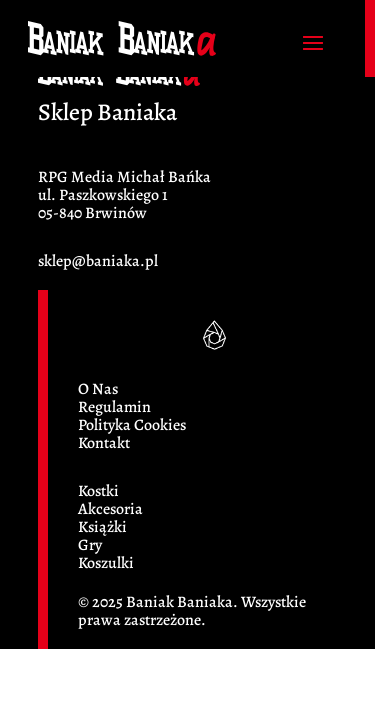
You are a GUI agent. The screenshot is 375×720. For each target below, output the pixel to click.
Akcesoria (110, 509)
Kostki (98, 491)
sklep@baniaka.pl (98, 261)
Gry (90, 545)
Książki (102, 527)
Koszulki (106, 563)
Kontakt (104, 443)
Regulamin (114, 407)
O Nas (98, 389)
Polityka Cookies (132, 425)
